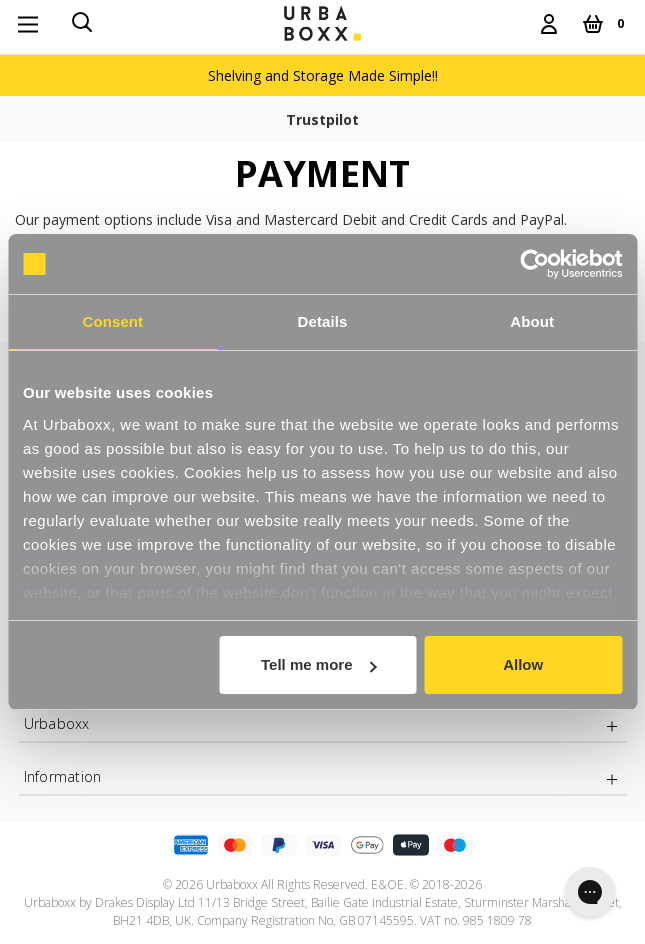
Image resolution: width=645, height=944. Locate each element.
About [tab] (532, 321)
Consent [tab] (112, 321)
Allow (523, 664)
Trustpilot (322, 119)
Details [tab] (323, 321)
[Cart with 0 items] (603, 24)
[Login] (549, 24)
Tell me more (318, 664)
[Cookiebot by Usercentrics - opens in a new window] (534, 264)
